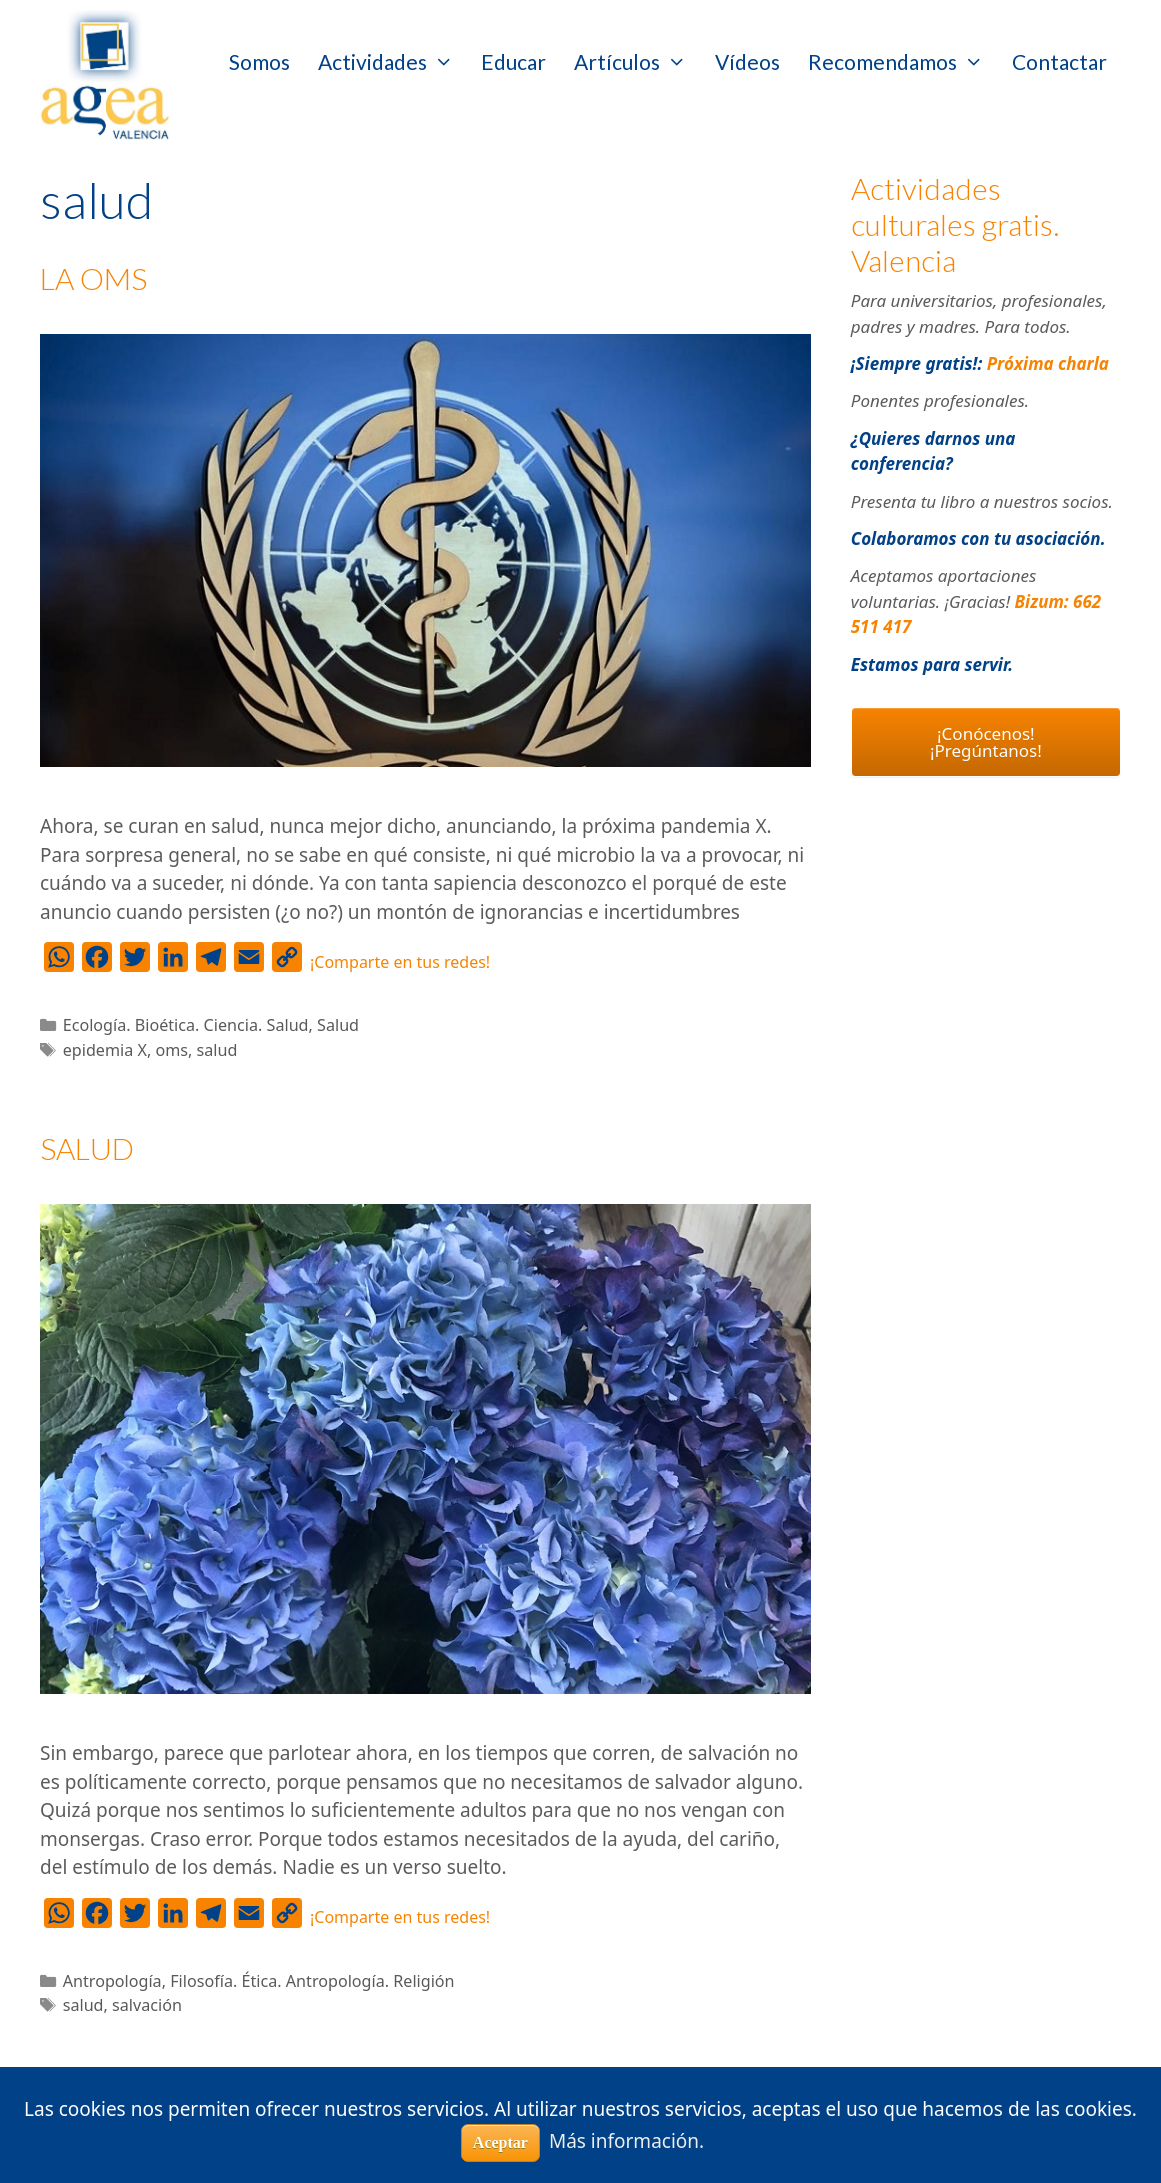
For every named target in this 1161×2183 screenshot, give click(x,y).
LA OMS (93, 278)
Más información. (626, 2141)
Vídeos (747, 61)
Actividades (393, 61)
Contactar (1059, 61)
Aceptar (500, 2142)
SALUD (87, 1148)
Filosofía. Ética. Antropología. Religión (312, 1981)
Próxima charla (1048, 363)
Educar (513, 61)
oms (171, 1050)
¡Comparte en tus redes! (400, 962)
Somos (259, 61)
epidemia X (105, 1050)
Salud (338, 1025)
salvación (147, 2005)
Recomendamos (903, 61)
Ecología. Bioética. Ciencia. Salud (186, 1025)
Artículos (637, 61)
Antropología (112, 1981)
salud (217, 1050)
